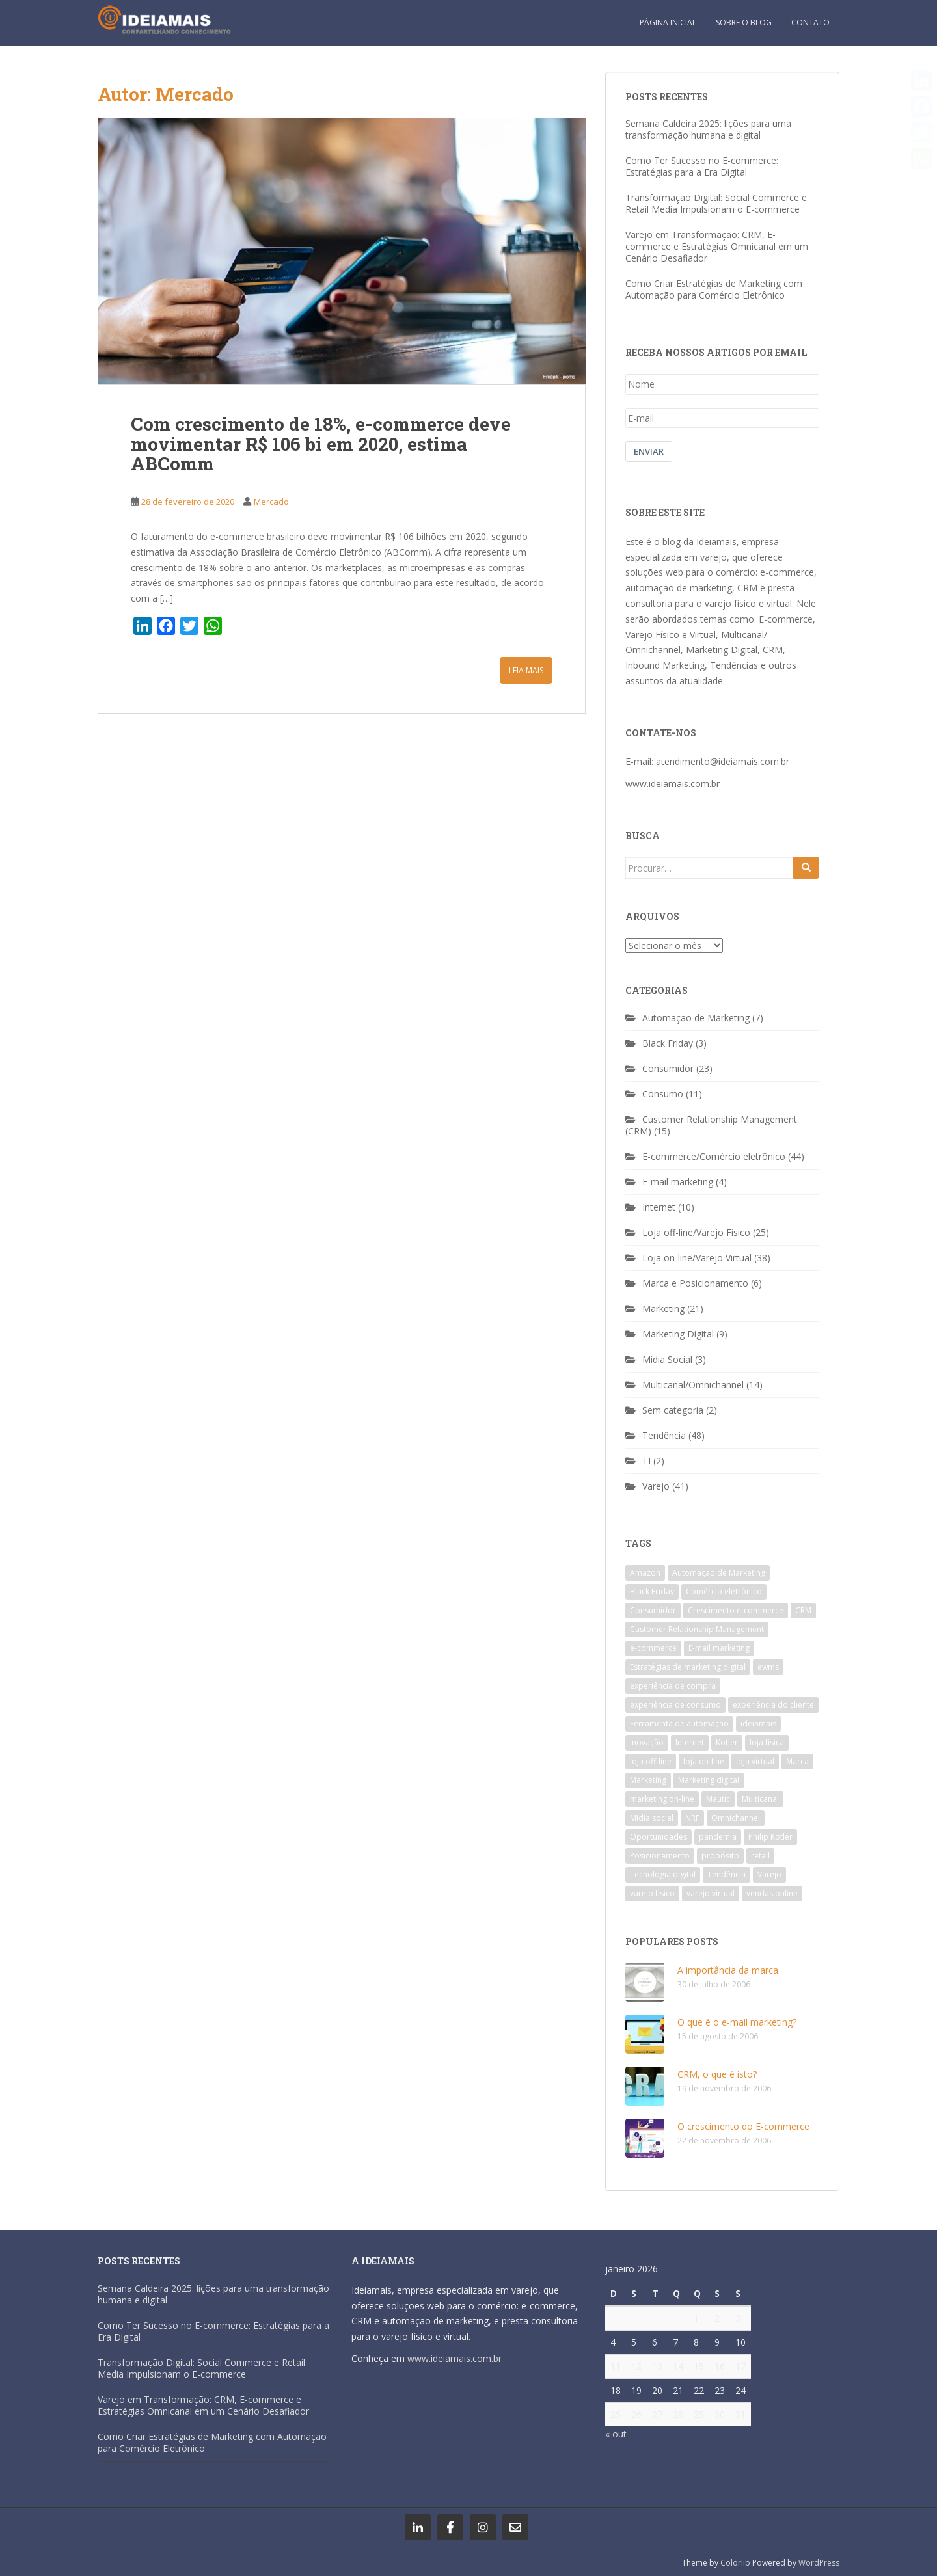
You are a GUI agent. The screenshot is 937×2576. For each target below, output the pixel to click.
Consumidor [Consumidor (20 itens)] (653, 1610)
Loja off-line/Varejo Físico (696, 1232)
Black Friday (667, 1043)
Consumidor (668, 1068)
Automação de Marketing (696, 1018)
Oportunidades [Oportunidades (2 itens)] (658, 1836)
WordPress (818, 2562)
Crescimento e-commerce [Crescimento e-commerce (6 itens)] (735, 1610)
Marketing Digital (678, 1334)
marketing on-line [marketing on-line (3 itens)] (662, 1799)
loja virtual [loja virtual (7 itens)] (755, 1761)
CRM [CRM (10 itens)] (803, 1610)
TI (646, 1461)
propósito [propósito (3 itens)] (720, 1855)
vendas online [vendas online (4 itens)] (772, 1893)
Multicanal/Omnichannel (693, 1384)
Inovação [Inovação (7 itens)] (647, 1742)
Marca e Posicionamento (695, 1283)
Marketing (663, 1308)
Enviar (649, 451)
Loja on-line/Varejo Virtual (697, 1258)
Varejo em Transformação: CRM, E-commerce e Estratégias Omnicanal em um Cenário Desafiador (716, 246)
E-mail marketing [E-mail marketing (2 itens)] (719, 1648)
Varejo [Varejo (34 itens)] (769, 1874)
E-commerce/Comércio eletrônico (713, 1156)
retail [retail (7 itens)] (760, 1855)
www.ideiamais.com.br (672, 783)
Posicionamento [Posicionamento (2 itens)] (660, 1855)
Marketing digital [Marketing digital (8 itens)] (708, 1780)
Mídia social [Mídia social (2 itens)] (651, 1817)
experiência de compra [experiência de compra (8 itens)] (673, 1685)
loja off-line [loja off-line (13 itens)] (651, 1761)
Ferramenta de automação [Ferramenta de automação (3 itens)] (679, 1723)
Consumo (662, 1094)
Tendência (664, 1435)
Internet (658, 1207)
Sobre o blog (744, 22)
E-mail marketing (677, 1181)
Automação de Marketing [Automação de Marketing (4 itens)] (718, 1572)
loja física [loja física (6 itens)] (767, 1742)
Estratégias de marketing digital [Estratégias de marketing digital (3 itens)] (688, 1666)
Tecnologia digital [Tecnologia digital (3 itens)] (663, 1874)
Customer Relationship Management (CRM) (711, 1125)
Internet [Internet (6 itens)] (689, 1742)
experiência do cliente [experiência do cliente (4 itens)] (773, 1704)
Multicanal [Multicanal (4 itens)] (760, 1799)
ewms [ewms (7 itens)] (768, 1666)
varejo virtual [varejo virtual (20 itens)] (710, 1893)
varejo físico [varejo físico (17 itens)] (652, 1893)
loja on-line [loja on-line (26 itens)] (703, 1761)
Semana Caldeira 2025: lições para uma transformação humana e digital (708, 129)
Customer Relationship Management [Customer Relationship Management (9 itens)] (697, 1629)
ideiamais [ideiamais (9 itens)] (758, 1723)
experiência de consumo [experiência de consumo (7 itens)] (675, 1704)
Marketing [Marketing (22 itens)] (648, 1780)
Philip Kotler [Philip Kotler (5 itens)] (770, 1836)
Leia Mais (526, 670)
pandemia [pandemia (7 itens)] (718, 1836)
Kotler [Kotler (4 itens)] (727, 1742)
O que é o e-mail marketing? (736, 2022)
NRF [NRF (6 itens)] (692, 1817)
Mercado (271, 501)
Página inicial (668, 22)
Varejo (656, 1486)
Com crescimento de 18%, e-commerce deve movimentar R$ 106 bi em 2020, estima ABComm (321, 444)
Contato (810, 22)
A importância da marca (727, 1970)
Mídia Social (667, 1359)
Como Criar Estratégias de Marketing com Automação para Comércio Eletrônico (713, 289)
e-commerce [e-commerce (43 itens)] (653, 1648)
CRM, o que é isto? (717, 2074)
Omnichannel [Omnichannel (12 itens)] (735, 1817)
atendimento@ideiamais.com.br (722, 761)
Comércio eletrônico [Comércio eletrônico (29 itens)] (724, 1591)
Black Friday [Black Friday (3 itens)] (652, 1591)
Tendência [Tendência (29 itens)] (726, 1874)
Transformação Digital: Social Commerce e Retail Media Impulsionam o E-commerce (716, 203)
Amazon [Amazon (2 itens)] (645, 1572)
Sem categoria (672, 1410)
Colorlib (735, 2562)
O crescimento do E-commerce (743, 2126)
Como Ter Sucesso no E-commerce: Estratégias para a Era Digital (701, 166)
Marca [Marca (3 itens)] (797, 1761)
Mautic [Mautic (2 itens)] (718, 1799)
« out (616, 2434)
